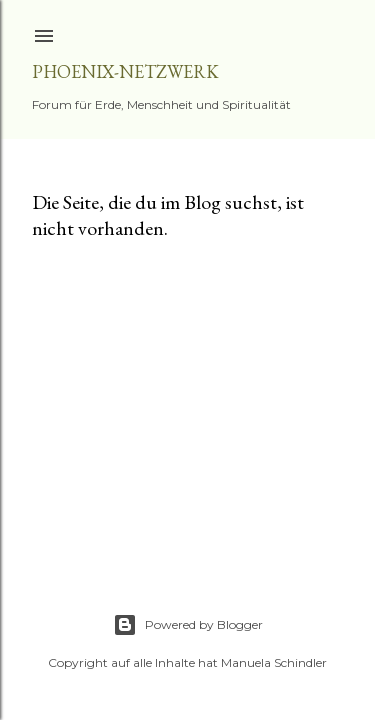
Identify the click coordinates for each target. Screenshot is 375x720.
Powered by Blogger (188, 625)
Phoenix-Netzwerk (125, 71)
